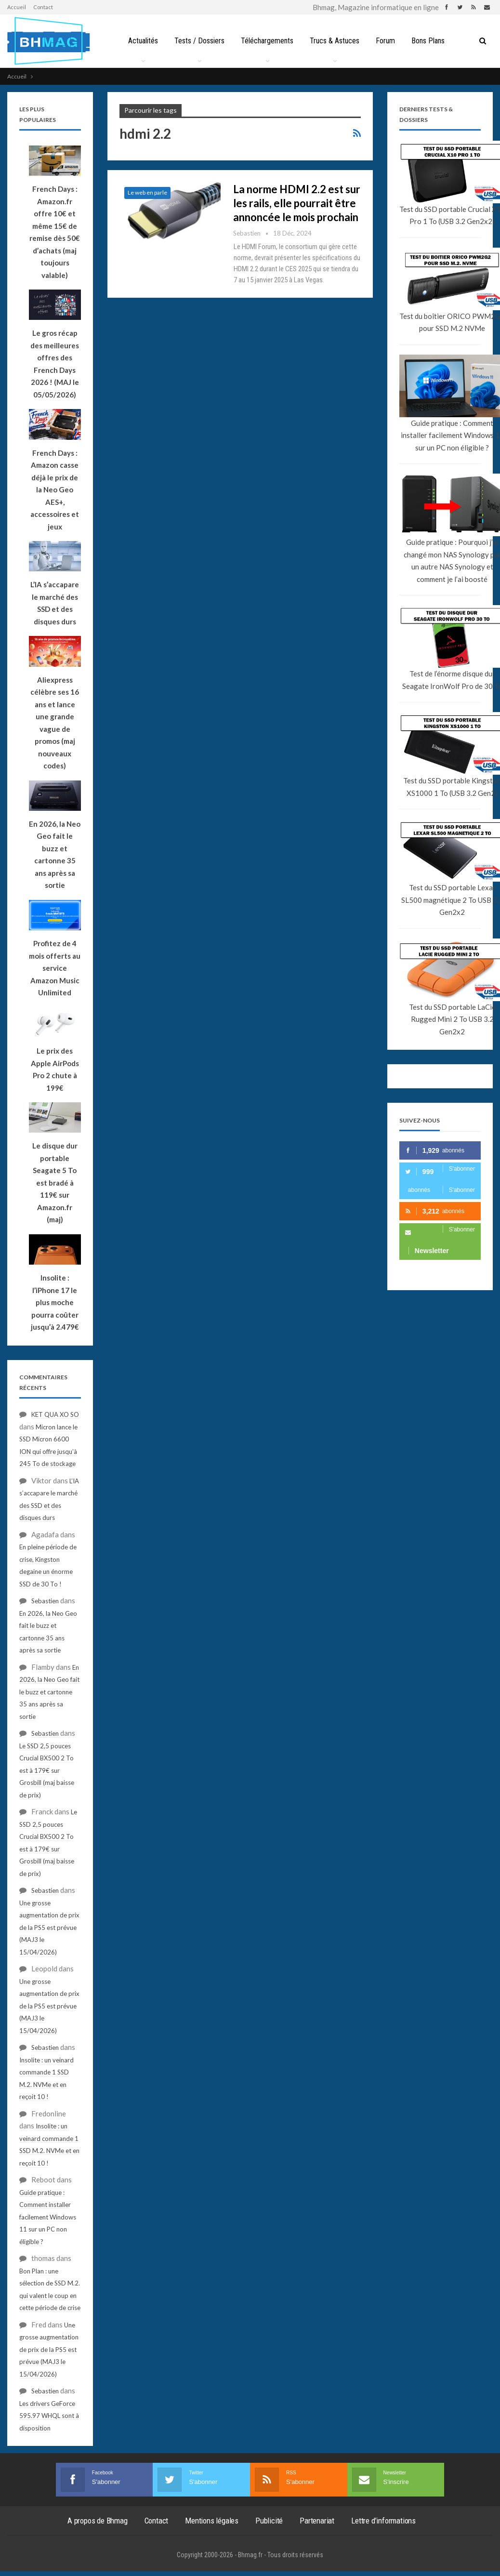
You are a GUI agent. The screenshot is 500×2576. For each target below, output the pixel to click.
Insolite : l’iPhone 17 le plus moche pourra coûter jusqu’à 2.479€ (55, 1302)
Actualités (140, 40)
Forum (387, 40)
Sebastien (45, 1601)
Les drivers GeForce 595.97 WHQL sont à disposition (49, 2416)
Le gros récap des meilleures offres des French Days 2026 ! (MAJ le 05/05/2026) (54, 364)
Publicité (269, 2520)
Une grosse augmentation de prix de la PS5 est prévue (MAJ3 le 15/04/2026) (49, 1927)
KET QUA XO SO (55, 1414)
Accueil (16, 7)
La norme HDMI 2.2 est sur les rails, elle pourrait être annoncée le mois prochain (296, 203)
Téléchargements (266, 40)
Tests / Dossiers (197, 40)
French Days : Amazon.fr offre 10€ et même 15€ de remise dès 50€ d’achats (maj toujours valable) (54, 232)
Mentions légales (211, 2520)
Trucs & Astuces (335, 40)
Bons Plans (431, 40)
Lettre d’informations (383, 2520)
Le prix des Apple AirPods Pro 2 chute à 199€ (55, 1069)
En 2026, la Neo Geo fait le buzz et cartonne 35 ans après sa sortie (54, 854)
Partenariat (317, 2520)
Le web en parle (147, 192)
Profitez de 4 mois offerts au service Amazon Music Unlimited (54, 968)
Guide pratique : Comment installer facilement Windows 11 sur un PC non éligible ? (47, 2217)
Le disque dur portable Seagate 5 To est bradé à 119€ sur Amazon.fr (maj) (55, 1182)
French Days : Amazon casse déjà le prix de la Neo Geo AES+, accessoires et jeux (54, 490)
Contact (43, 7)
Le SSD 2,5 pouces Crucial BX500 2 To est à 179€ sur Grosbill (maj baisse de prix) (46, 1770)
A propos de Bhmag (97, 2520)
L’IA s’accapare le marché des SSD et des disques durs (54, 603)
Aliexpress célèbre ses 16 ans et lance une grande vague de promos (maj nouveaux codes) (54, 722)
